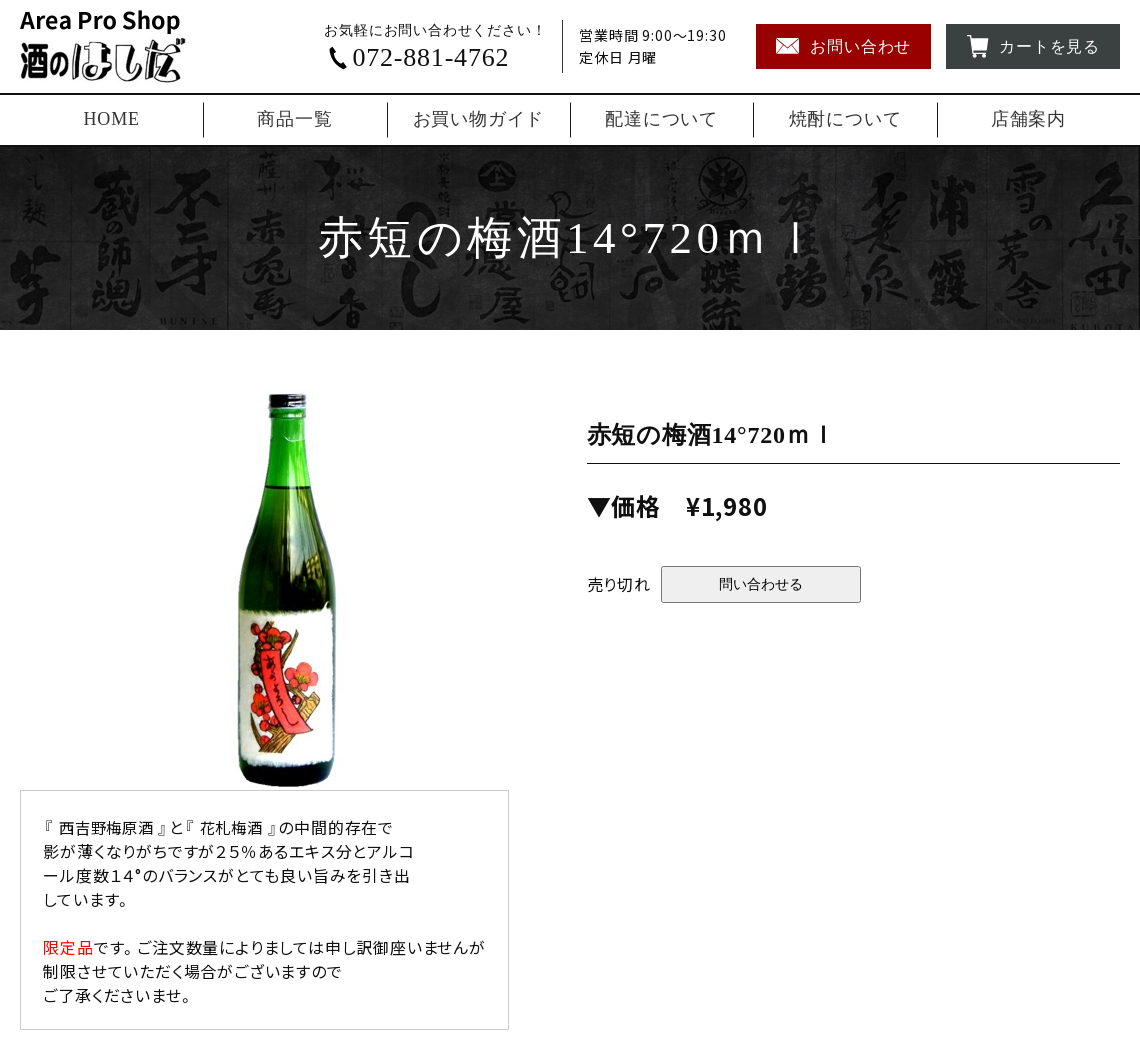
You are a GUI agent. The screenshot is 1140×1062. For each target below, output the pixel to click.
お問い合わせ (843, 46)
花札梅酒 (239, 827)
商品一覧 (294, 119)
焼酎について (845, 119)
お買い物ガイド (479, 119)
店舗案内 (1028, 119)
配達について (661, 119)
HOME (112, 119)
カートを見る (1033, 46)
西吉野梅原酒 (109, 827)
